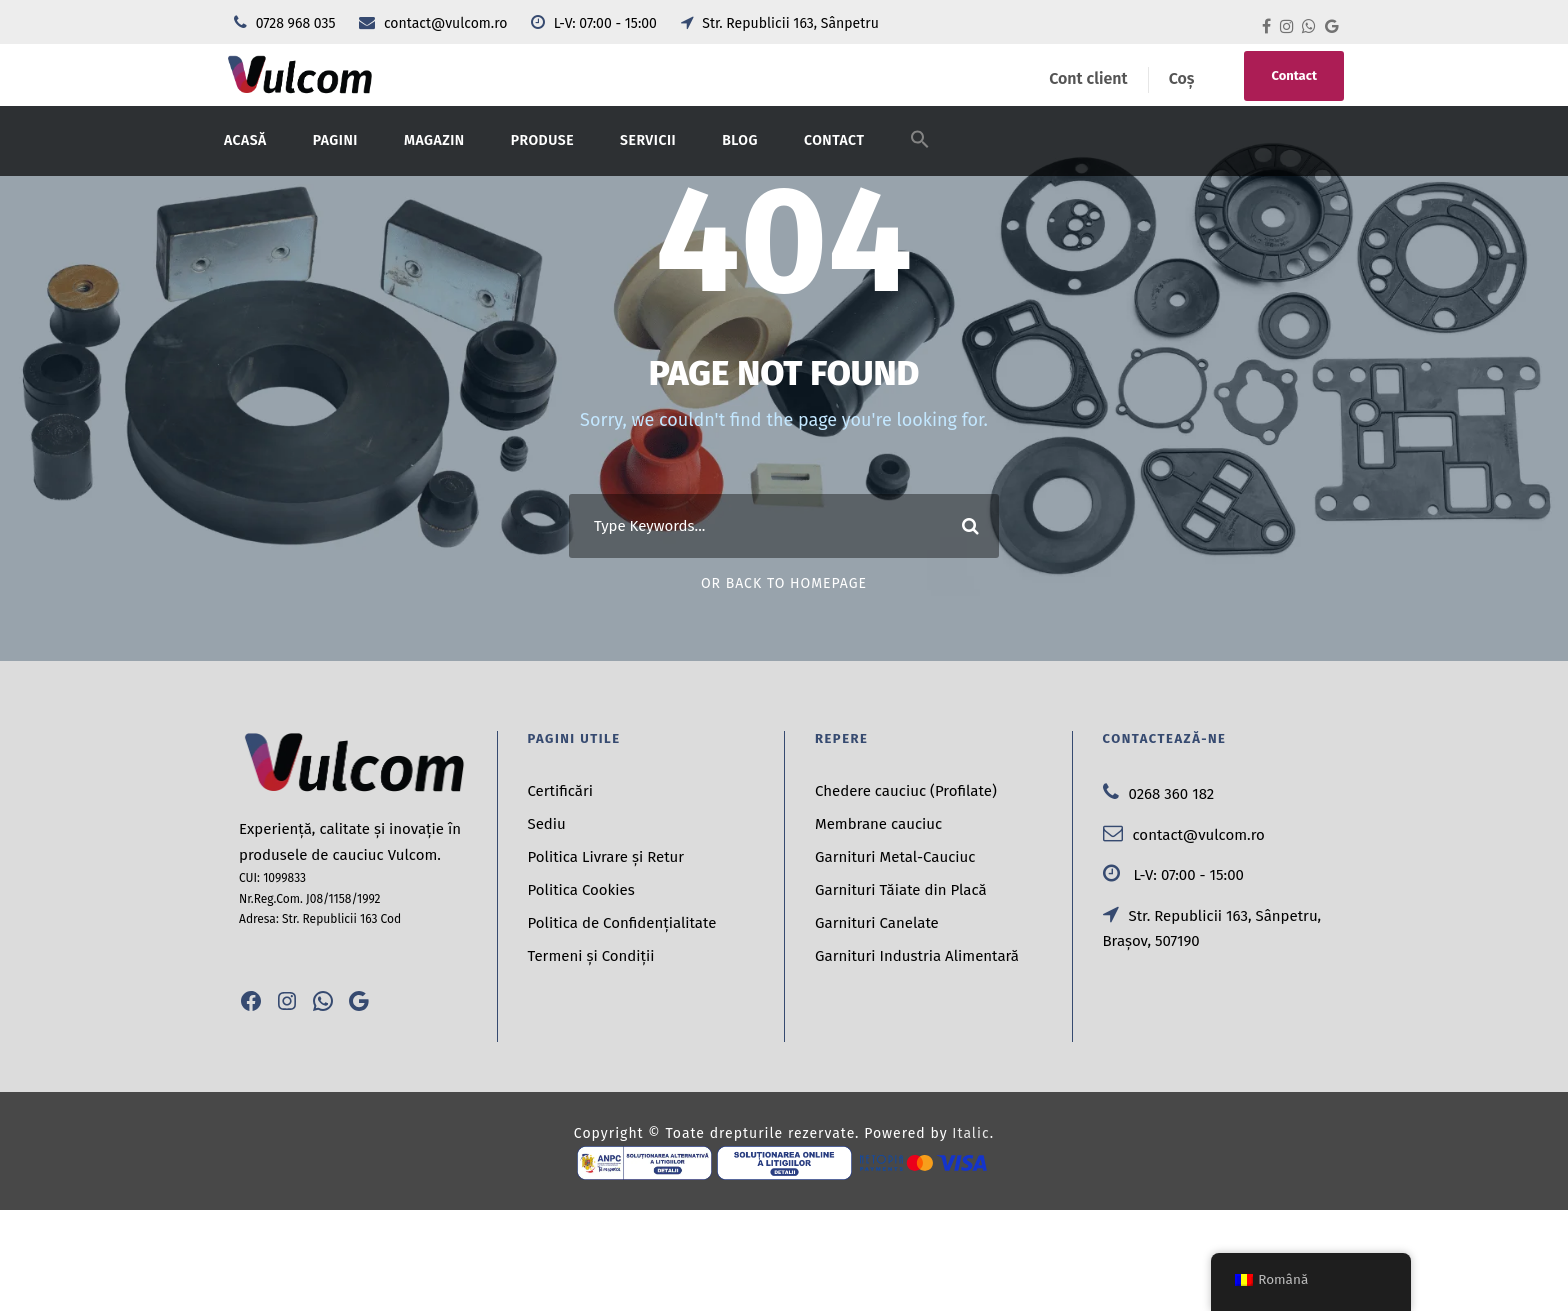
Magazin (434, 140)
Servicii (648, 140)
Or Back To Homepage (784, 583)
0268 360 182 (1159, 794)
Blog (740, 140)
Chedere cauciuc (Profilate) (906, 791)
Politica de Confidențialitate (622, 923)
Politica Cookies (581, 890)
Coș (1182, 78)
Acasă (245, 140)
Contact (1294, 75)
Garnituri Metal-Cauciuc (895, 857)
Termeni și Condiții (591, 956)
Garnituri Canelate (877, 923)
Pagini (335, 140)
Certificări (561, 791)
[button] (920, 152)
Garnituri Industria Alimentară (917, 956)
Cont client (1088, 78)
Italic (970, 1133)
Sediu (547, 824)
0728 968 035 (286, 23)
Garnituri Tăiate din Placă (901, 890)
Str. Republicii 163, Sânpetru (780, 23)
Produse (542, 140)
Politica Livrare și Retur (606, 857)
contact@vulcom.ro (435, 23)
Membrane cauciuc (878, 824)
